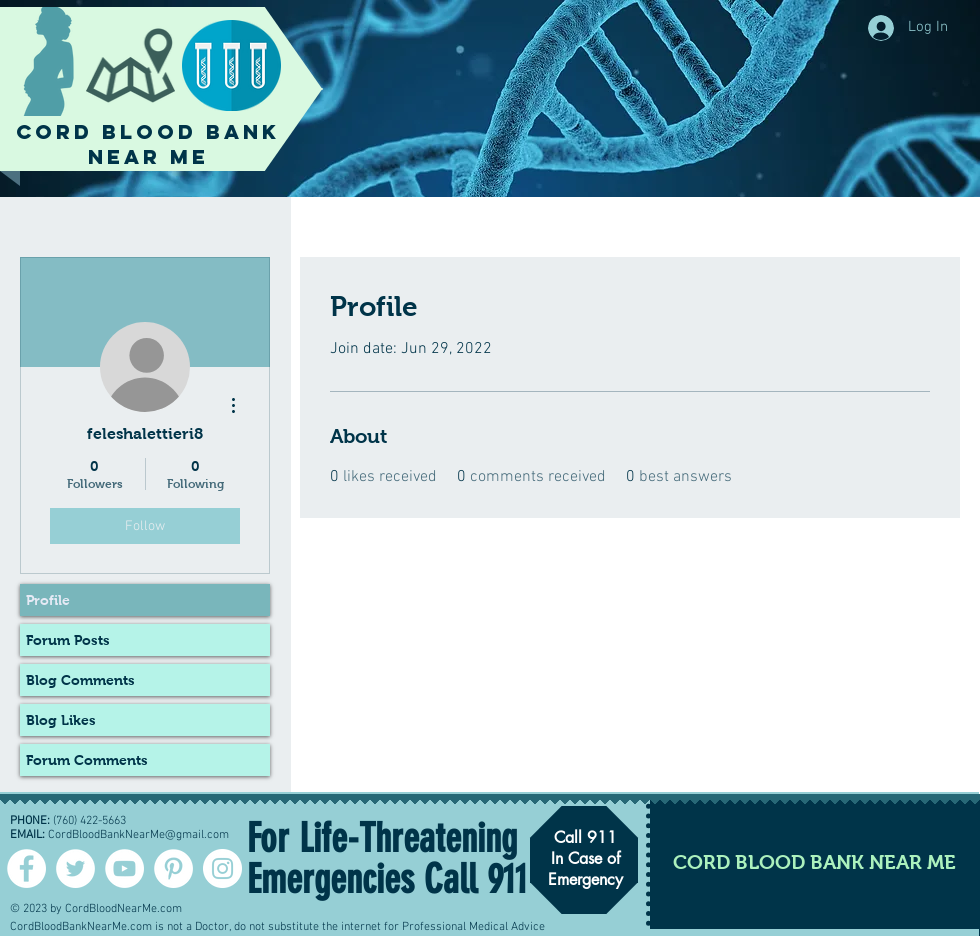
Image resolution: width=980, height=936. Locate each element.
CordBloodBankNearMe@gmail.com (138, 835)
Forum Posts (68, 640)
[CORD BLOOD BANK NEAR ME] (814, 861)
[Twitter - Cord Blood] (75, 868)
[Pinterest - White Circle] (173, 868)
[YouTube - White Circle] (124, 868)
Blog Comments (80, 680)
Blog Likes (61, 720)
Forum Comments (87, 760)
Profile (48, 600)
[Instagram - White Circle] (222, 868)
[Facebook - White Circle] (26, 868)
